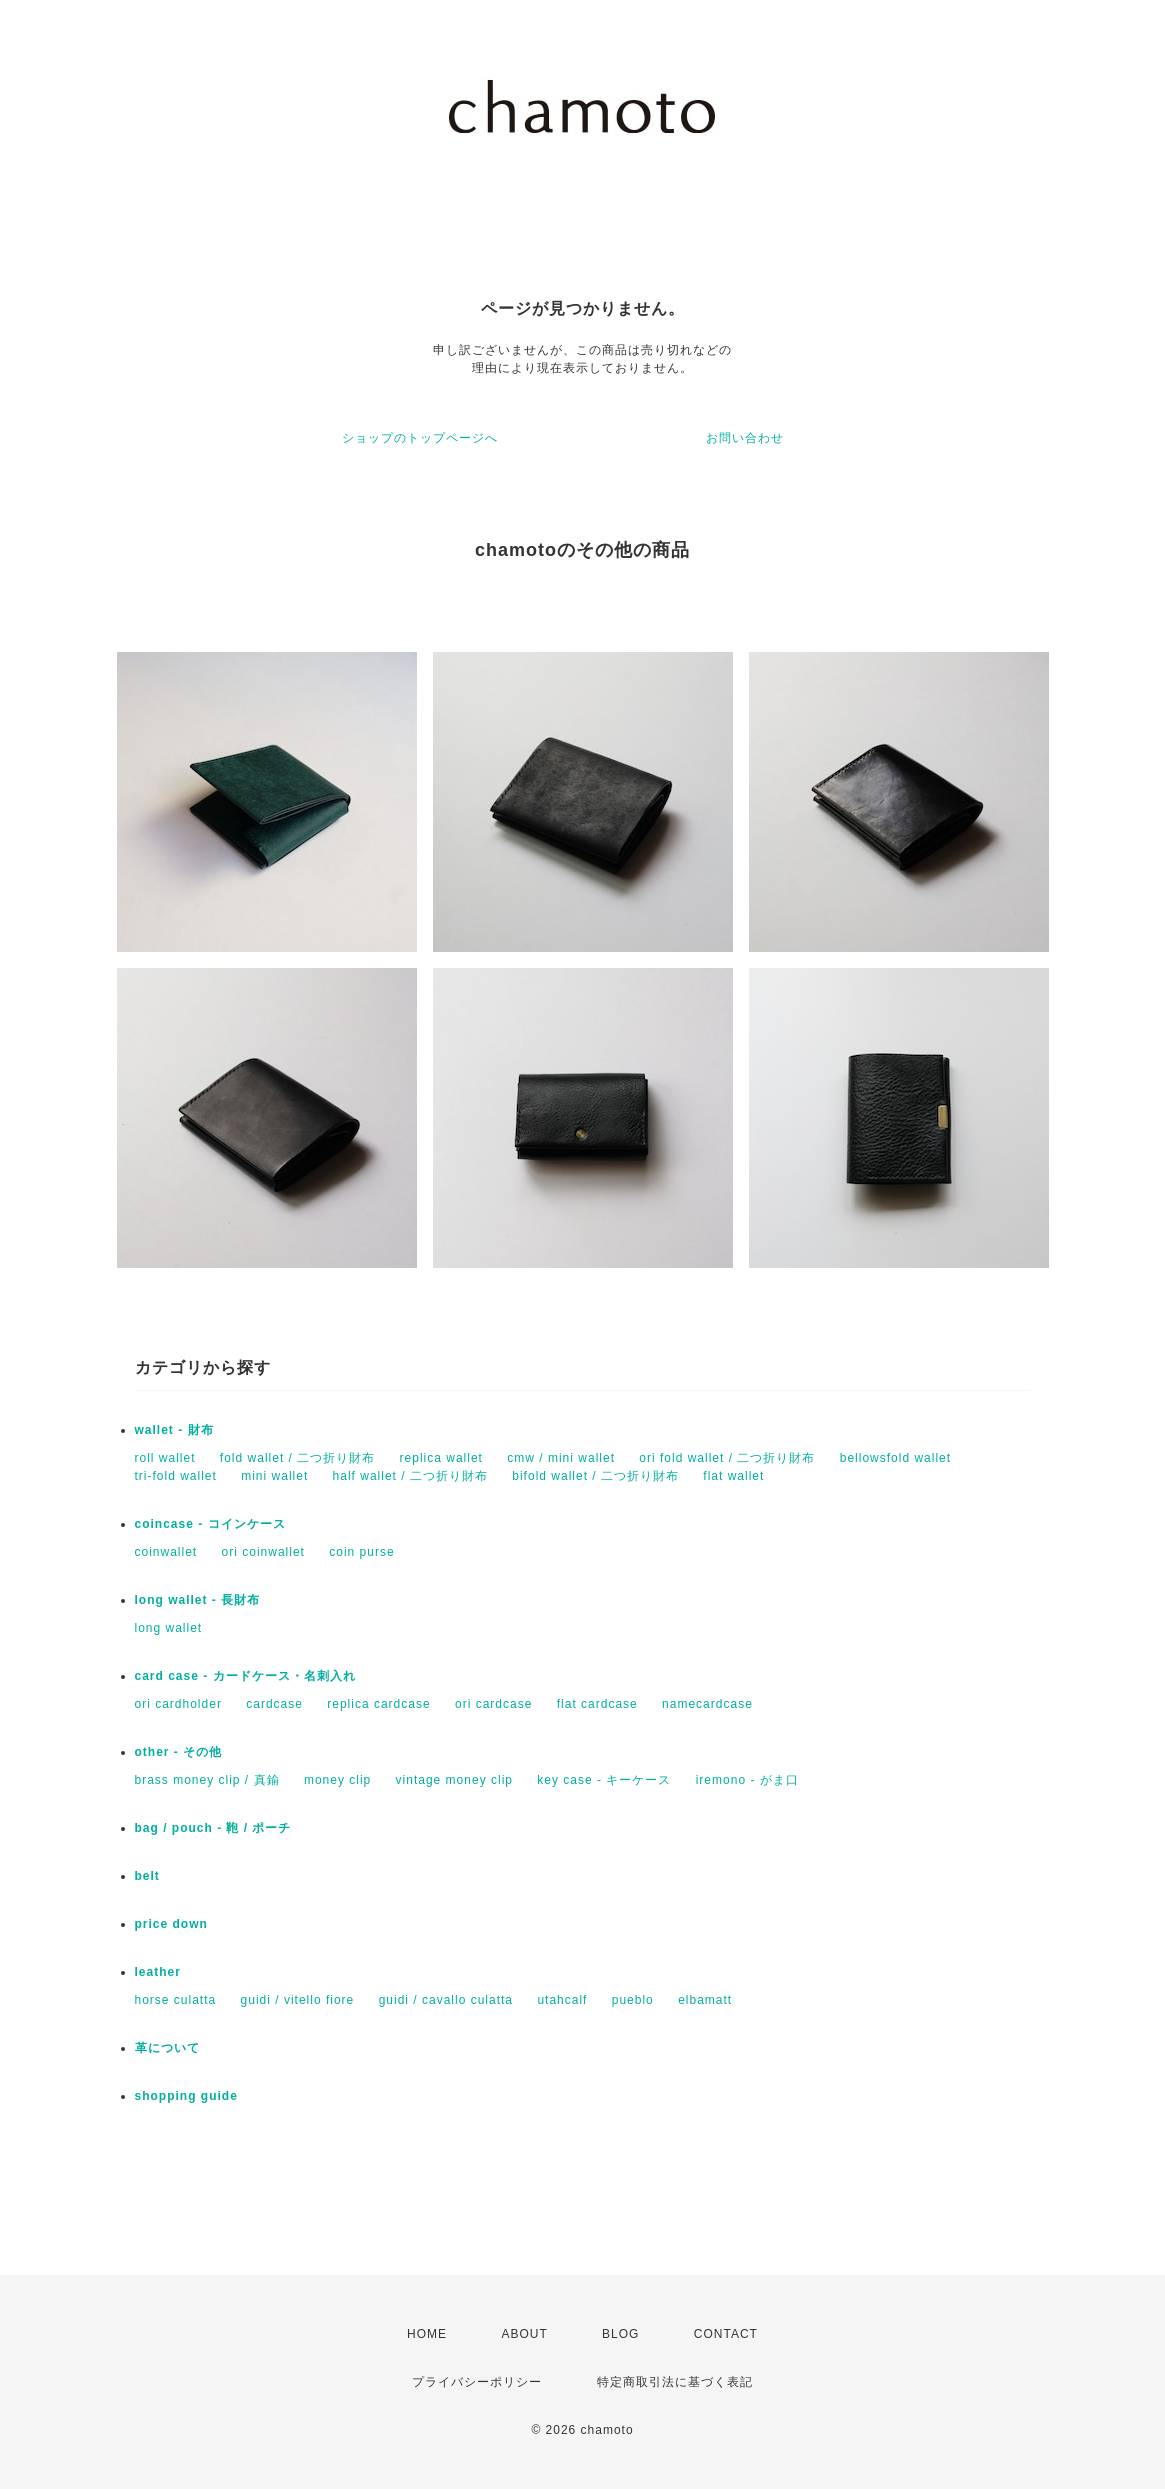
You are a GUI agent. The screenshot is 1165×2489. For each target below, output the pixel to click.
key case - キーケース (604, 1780)
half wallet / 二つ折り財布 (410, 1476)
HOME (427, 2334)
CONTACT (726, 2334)
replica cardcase (378, 1704)
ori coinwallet (263, 1552)
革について (167, 2048)
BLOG (620, 2334)
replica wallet (441, 1458)
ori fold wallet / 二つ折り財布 (727, 1458)
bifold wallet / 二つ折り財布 (595, 1476)
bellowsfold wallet (895, 1458)
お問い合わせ (745, 438)
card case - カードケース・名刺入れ (245, 1676)
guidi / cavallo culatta (446, 2000)
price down (171, 1924)
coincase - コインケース (210, 1524)
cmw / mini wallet (561, 1458)
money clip (337, 1780)
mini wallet (274, 1476)
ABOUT (524, 2334)
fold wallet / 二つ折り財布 (297, 1458)
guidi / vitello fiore (298, 2000)
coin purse (361, 1552)
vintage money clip (454, 1780)
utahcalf (562, 2000)
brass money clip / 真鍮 (207, 1780)
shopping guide (186, 2096)
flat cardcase (597, 1704)
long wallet (169, 1628)
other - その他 (179, 1752)
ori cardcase (493, 1704)
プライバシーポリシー (477, 2382)
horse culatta (176, 2000)
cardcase (274, 1704)
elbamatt (705, 2000)
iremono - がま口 (747, 1780)
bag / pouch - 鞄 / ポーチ (213, 1828)
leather (158, 1972)
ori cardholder (178, 1704)
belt (147, 1876)
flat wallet (733, 1476)
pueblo (633, 2000)
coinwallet (166, 1552)
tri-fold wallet (176, 1476)
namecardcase (707, 1704)
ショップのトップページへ (420, 438)
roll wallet (165, 1458)
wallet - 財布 (181, 1430)
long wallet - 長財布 (198, 1600)
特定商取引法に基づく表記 (675, 2382)
